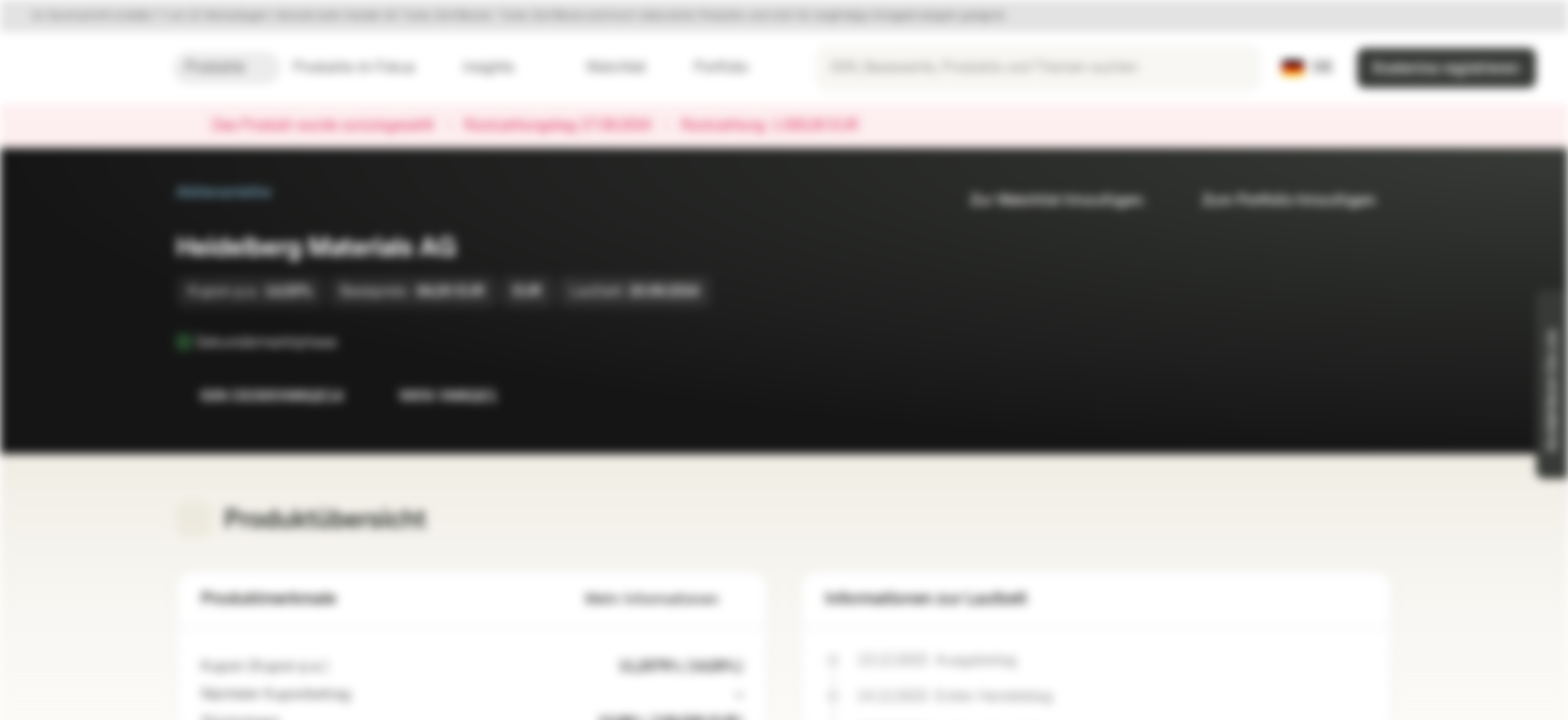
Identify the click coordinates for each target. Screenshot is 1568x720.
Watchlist (604, 67)
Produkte (227, 67)
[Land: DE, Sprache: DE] (1307, 68)
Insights (500, 67)
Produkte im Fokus (366, 67)
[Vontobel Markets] (86, 68)
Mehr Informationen (664, 599)
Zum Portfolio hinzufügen (1277, 200)
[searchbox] (1038, 68)
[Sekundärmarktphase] (351, 342)
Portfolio (709, 67)
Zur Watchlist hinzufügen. (1046, 200)
